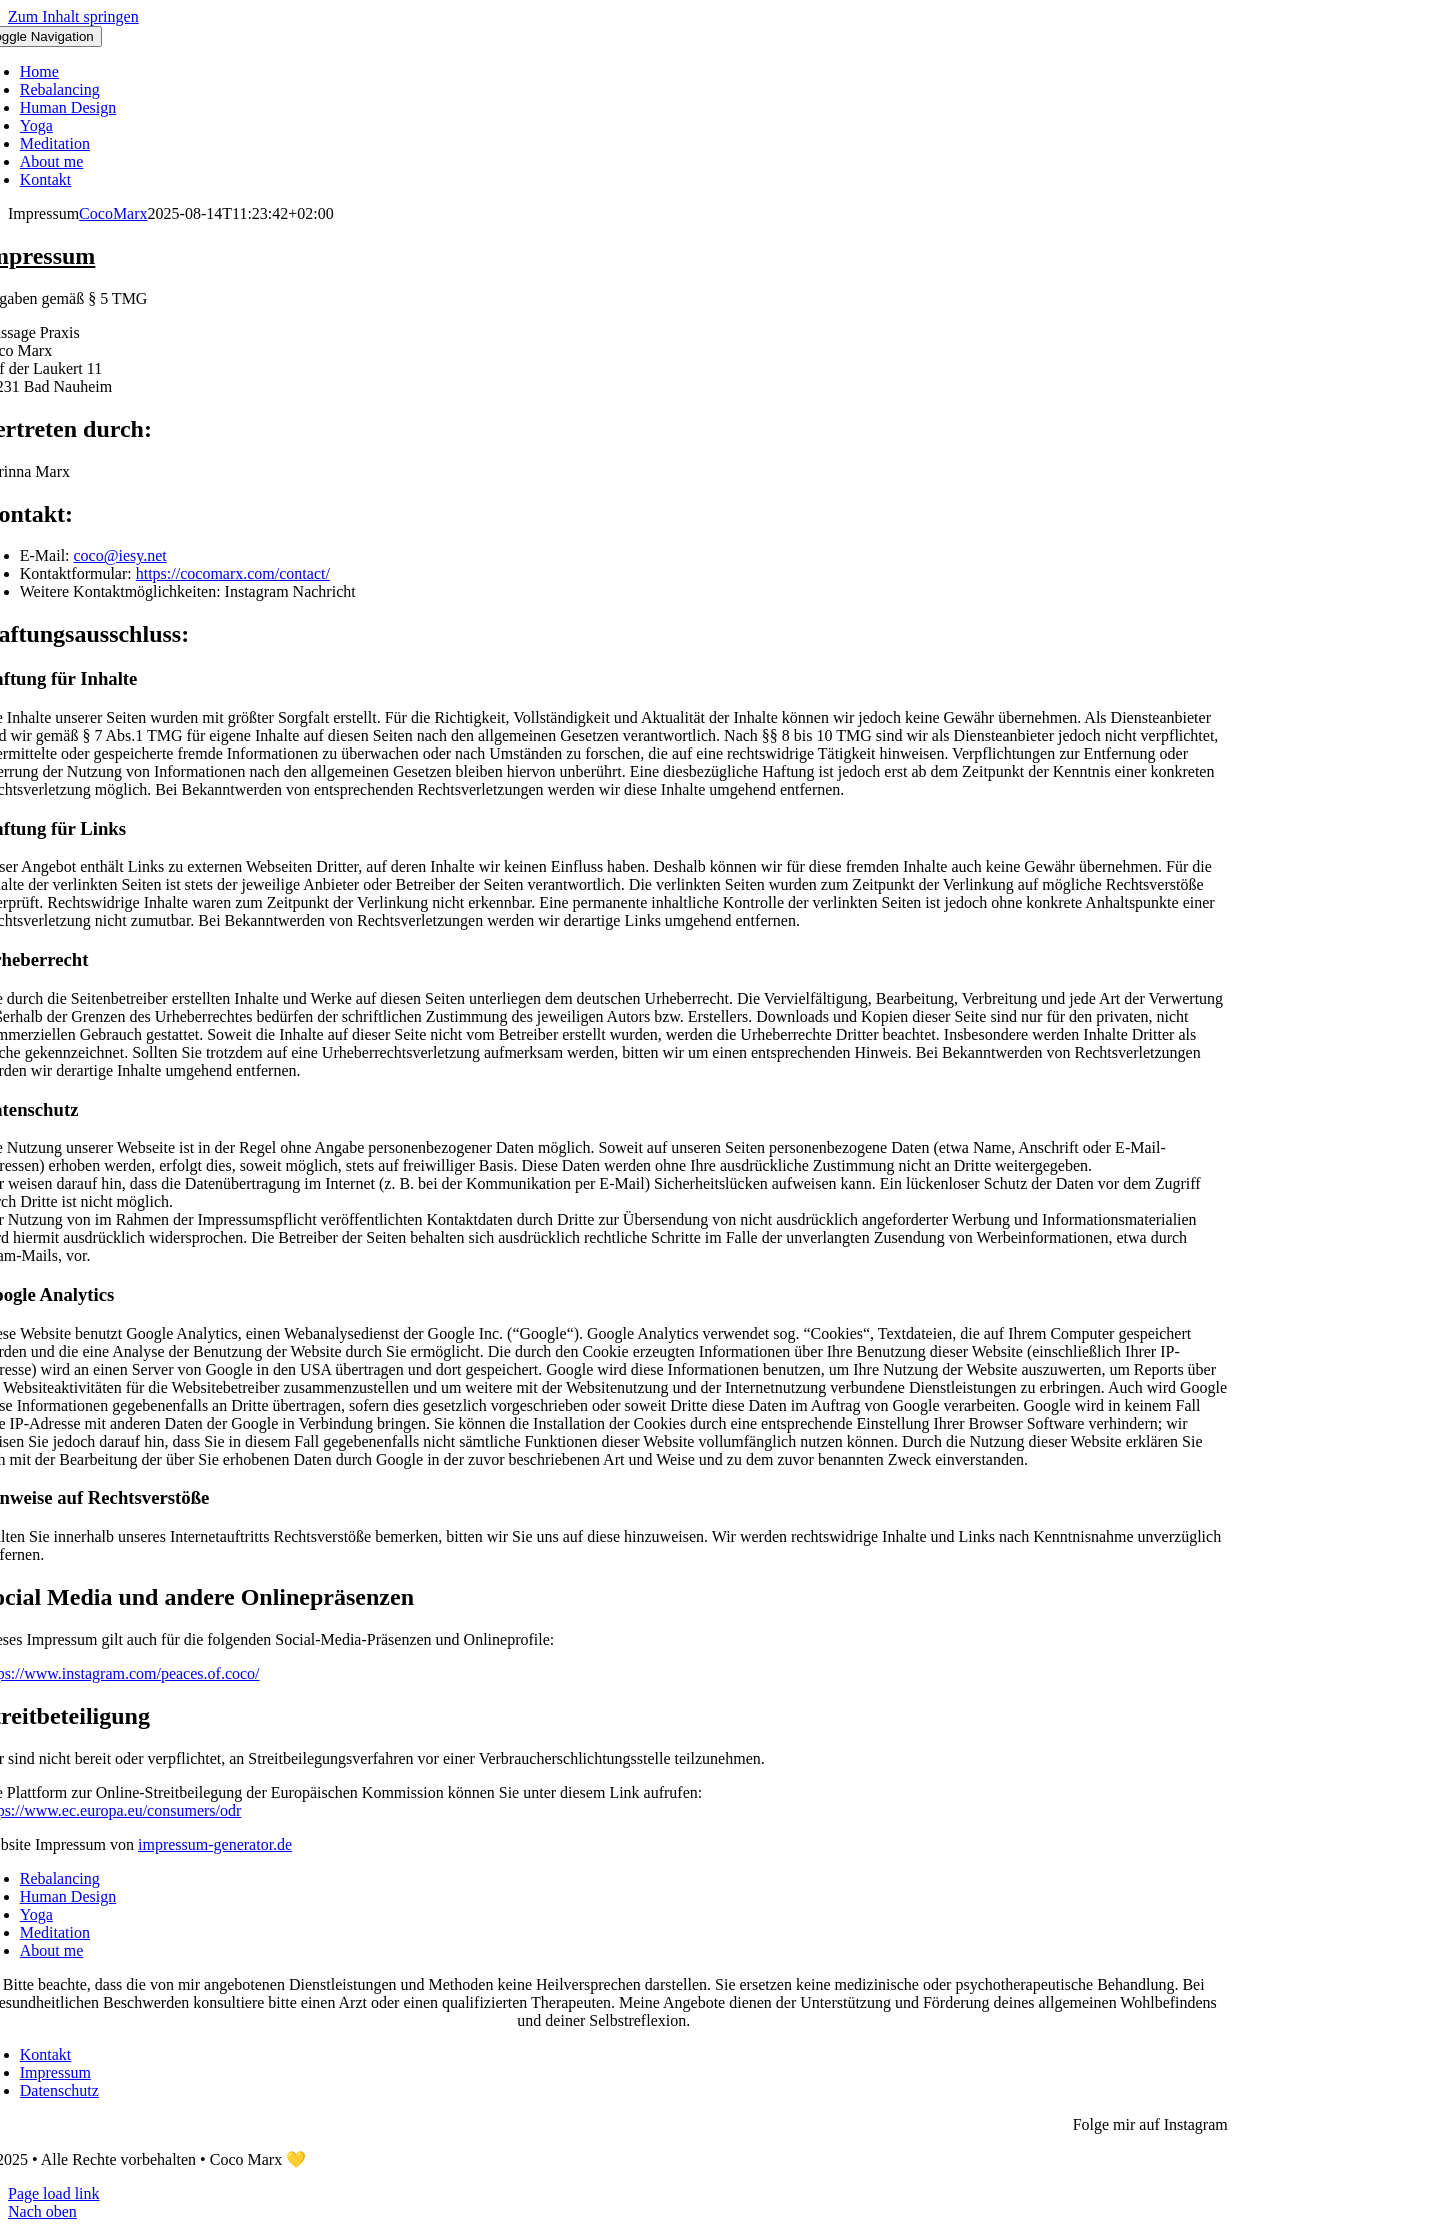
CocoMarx (113, 213)
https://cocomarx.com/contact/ (233, 573)
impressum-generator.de (215, 1844)
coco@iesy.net (120, 555)
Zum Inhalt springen (73, 16)
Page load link (54, 2193)
